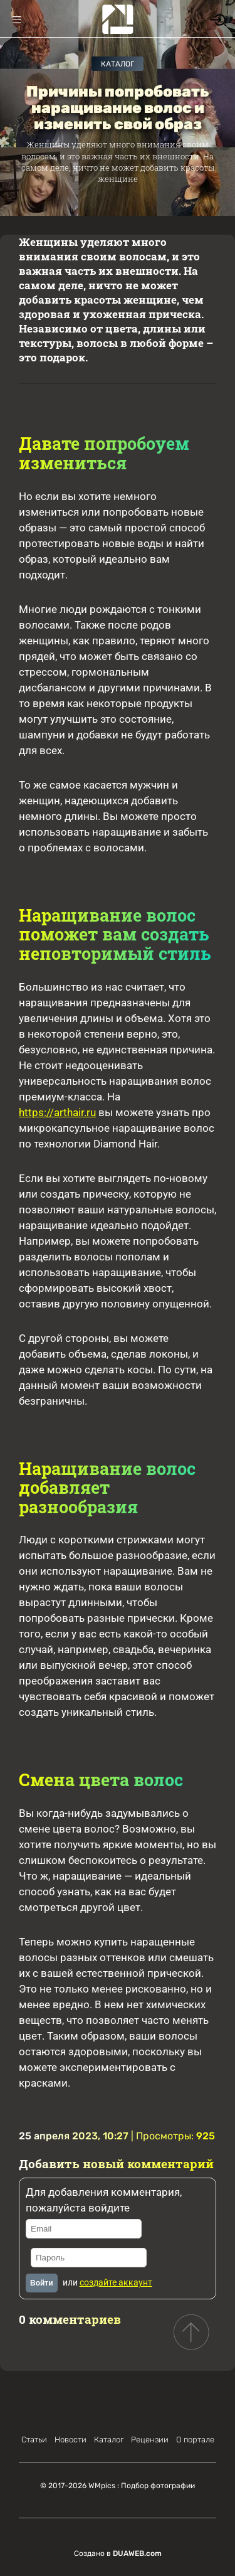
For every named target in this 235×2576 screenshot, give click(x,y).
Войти (41, 2283)
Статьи (34, 2439)
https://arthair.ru (57, 1112)
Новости (70, 2439)
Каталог (117, 64)
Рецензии (150, 2439)
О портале (195, 2439)
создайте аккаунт (116, 2282)
